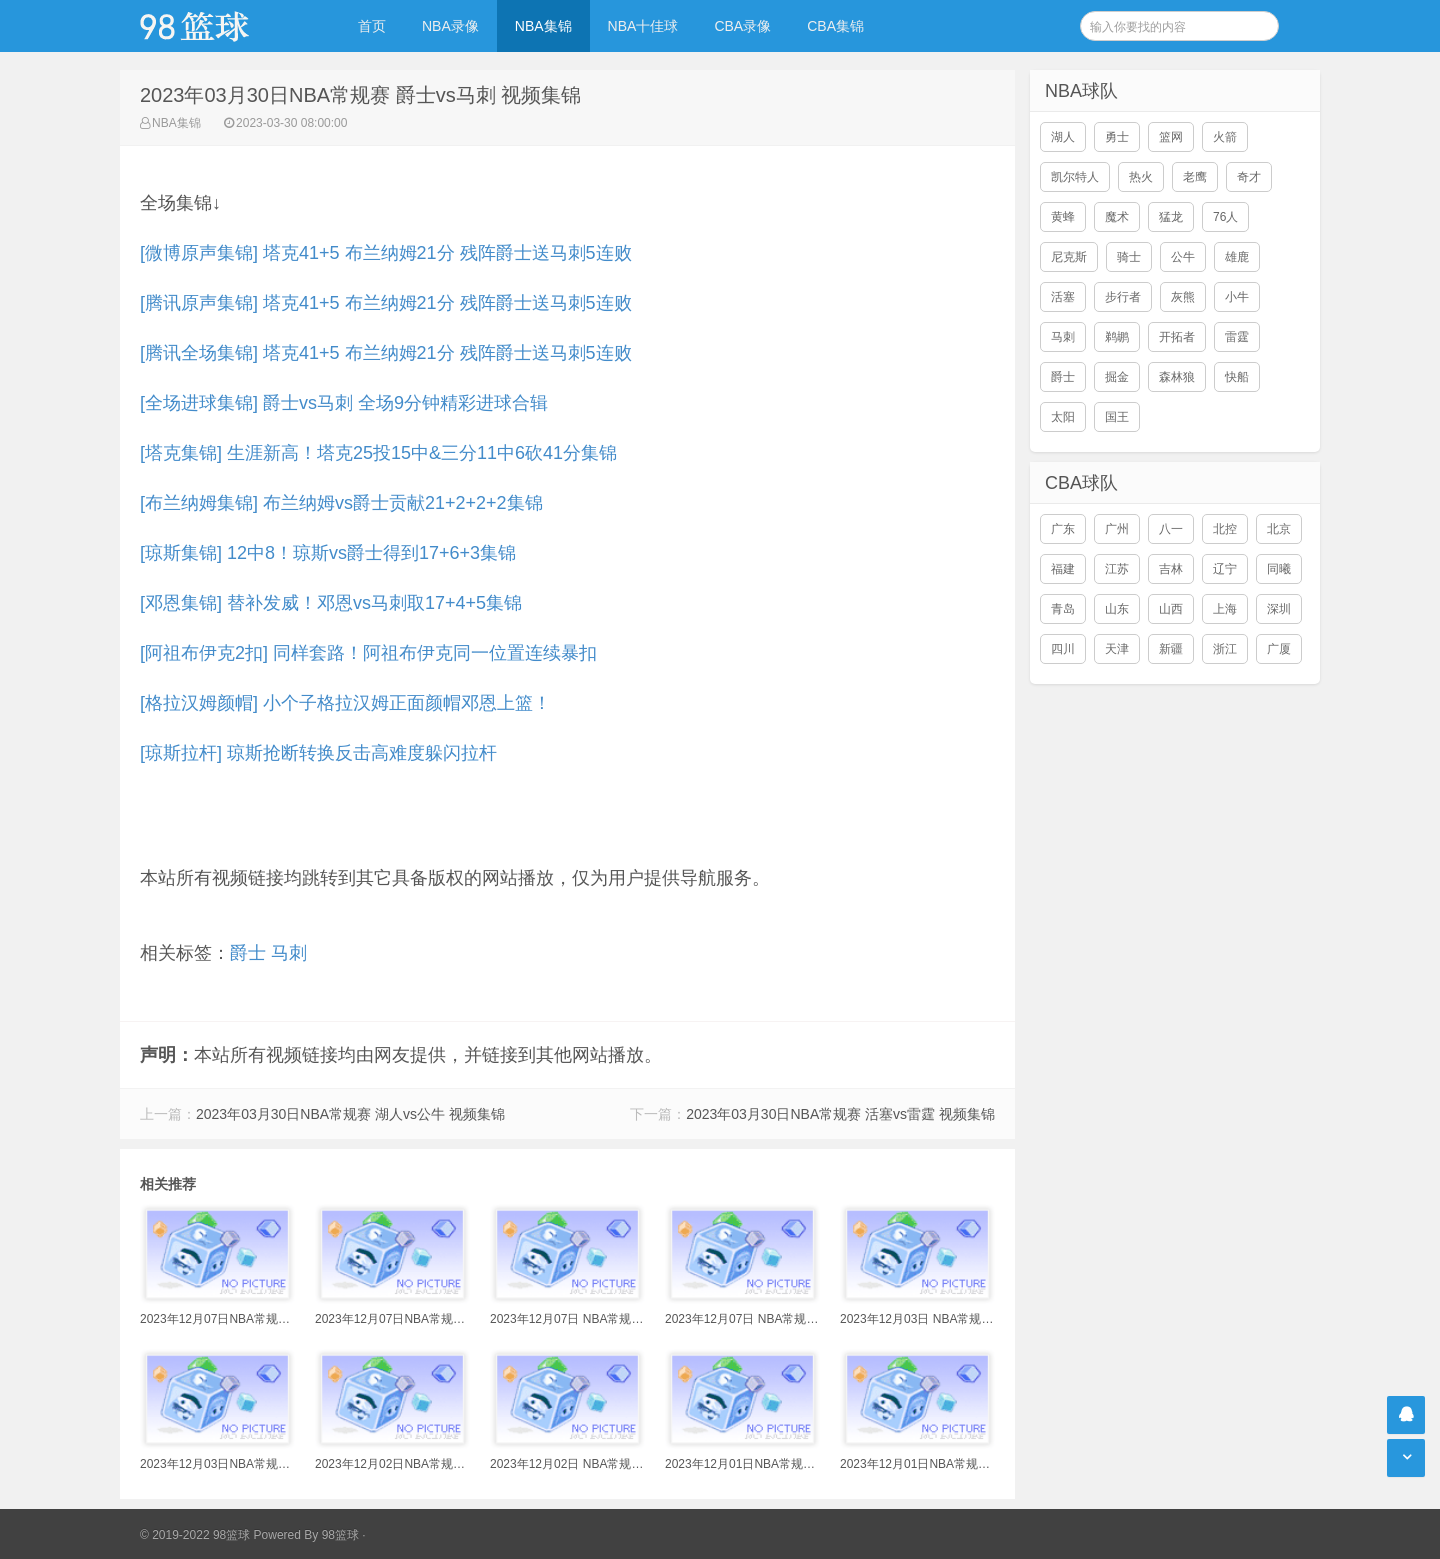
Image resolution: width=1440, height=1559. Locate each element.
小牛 (1237, 297)
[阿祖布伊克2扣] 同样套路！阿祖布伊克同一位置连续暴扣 (368, 653)
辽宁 (1225, 569)
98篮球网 (220, 26)
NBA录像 (450, 26)
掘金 (1117, 377)
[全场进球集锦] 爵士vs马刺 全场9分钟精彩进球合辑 (344, 403)
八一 (1171, 529)
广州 (1117, 529)
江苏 (1117, 569)
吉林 (1171, 569)
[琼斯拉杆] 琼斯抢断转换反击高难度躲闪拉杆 (318, 753)
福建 (1063, 569)
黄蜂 (1063, 217)
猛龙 (1171, 217)
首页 (372, 26)
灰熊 (1183, 297)
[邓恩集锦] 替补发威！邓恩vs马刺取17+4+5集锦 (331, 603)
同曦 (1279, 569)
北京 (1279, 529)
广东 (1063, 529)
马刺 (289, 953)
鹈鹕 (1117, 337)
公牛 (1183, 257)
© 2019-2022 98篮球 (195, 1535)
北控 (1225, 529)
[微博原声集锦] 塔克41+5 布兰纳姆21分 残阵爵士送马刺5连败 (386, 253)
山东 (1117, 609)
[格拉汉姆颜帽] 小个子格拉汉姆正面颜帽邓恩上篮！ (345, 703)
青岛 (1063, 609)
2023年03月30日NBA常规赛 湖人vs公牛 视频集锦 (350, 1114)
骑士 (1129, 257)
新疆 (1171, 649)
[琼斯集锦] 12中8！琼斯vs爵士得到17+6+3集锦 (328, 553)
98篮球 (340, 1535)
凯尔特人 (1075, 177)
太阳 (1063, 417)
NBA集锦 (543, 26)
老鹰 (1195, 177)
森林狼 (1177, 377)
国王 (1117, 417)
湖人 (1063, 137)
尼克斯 (1069, 257)
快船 (1237, 377)
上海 (1225, 609)
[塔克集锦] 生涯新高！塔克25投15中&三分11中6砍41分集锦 (378, 453)
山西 (1171, 609)
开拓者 (1177, 337)
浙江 (1225, 649)
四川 (1063, 649)
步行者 (1123, 297)
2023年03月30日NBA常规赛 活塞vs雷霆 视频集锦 (840, 1114)
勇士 (1117, 137)
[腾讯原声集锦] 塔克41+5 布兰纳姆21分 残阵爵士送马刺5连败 (386, 303)
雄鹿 (1237, 257)
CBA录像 (742, 26)
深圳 (1279, 609)
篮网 (1171, 137)
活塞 (1063, 297)
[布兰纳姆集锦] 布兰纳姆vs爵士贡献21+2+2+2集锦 (341, 503)
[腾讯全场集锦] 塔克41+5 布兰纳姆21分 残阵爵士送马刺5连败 (386, 353)
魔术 (1117, 217)
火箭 (1225, 137)
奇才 (1249, 177)
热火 (1141, 177)
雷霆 (1237, 337)
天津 (1117, 649)
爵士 (248, 953)
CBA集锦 (835, 26)
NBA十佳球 (643, 26)
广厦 (1279, 649)
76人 (1225, 217)
